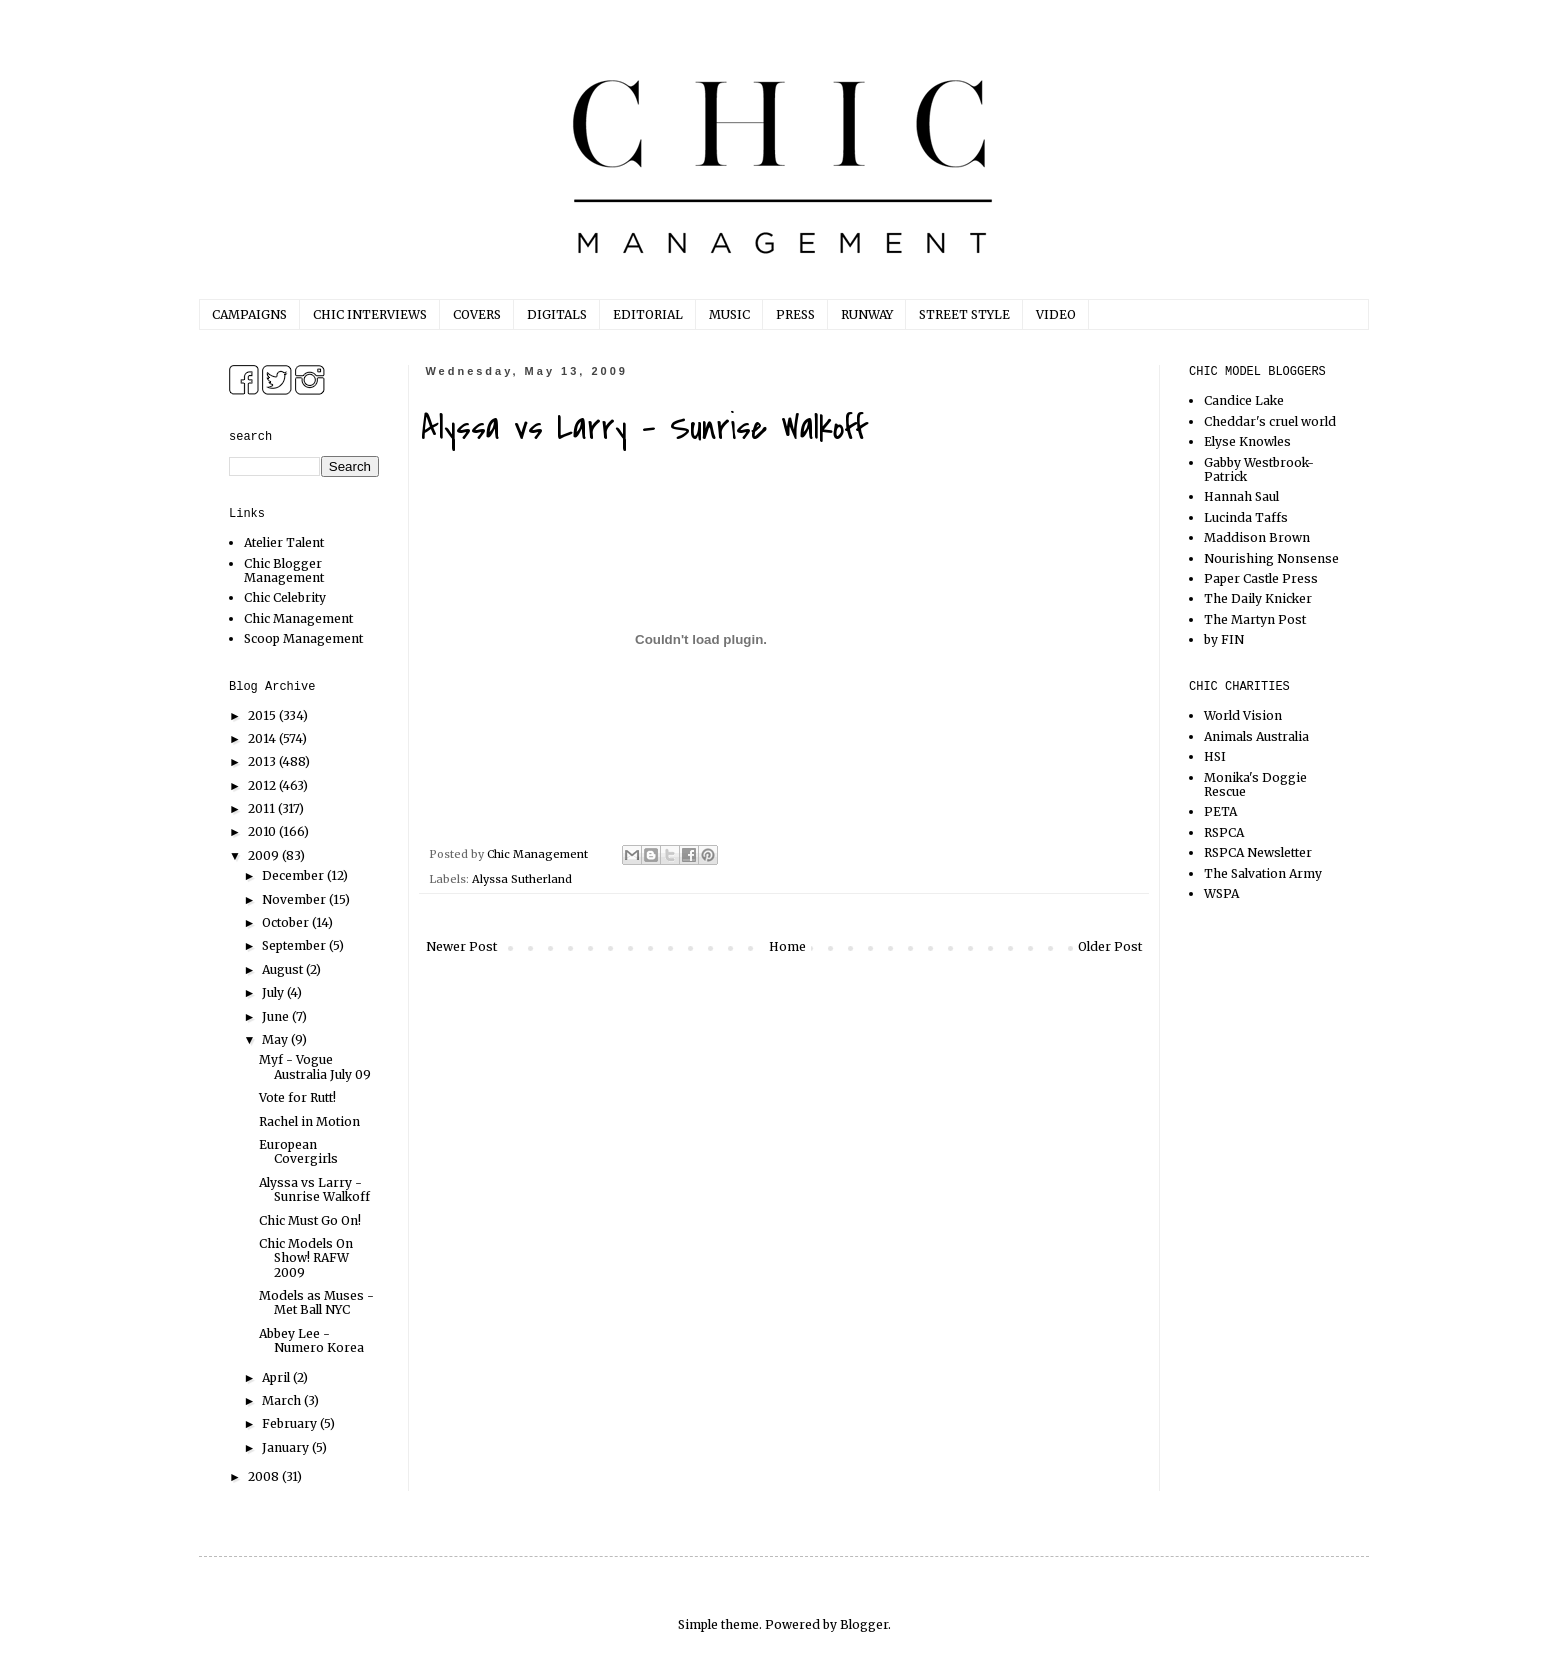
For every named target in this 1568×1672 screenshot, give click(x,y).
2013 (263, 761)
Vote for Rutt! (297, 1097)
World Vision (1243, 715)
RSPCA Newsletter (1258, 852)
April (277, 1377)
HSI (1215, 756)
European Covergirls (298, 1151)
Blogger (864, 1624)
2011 (263, 808)
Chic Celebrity (285, 597)
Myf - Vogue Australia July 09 (315, 1066)
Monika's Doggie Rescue (1255, 784)
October (287, 922)
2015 (263, 715)
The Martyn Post (1255, 619)
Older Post (1110, 946)
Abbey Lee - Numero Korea (311, 1340)
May (276, 1039)
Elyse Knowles (1247, 441)
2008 (265, 1476)
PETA (1220, 811)
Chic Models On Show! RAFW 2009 (306, 1258)
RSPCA (1224, 832)
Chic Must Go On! (310, 1220)
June (277, 1016)
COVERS (477, 314)
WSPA (1221, 893)
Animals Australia (1256, 736)
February (291, 1423)
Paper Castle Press (1261, 578)
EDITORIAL (648, 314)
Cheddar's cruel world (1270, 421)
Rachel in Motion (309, 1121)
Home (787, 946)
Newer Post (461, 946)
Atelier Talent (284, 542)
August (284, 969)
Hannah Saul (1241, 496)
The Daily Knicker (1258, 598)
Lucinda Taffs (1246, 517)
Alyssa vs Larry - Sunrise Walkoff (314, 1189)
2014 (263, 738)
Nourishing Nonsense (1271, 558)
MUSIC (729, 314)
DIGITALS (557, 314)
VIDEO (1056, 314)
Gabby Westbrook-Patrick (1259, 469)
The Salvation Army (1263, 873)
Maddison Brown (1257, 537)
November (295, 899)
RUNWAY (867, 314)
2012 (263, 785)
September (295, 945)
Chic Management (298, 618)
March (283, 1400)
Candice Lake (1244, 400)
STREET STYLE (964, 314)
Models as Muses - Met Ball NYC (316, 1302)
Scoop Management (303, 638)
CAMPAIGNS (249, 314)
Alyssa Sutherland (522, 879)
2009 (265, 855)
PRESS (795, 314)
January (287, 1447)
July (274, 992)
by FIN (1224, 639)
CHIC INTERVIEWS (370, 314)
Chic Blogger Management (284, 570)
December (294, 875)
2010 (263, 831)
